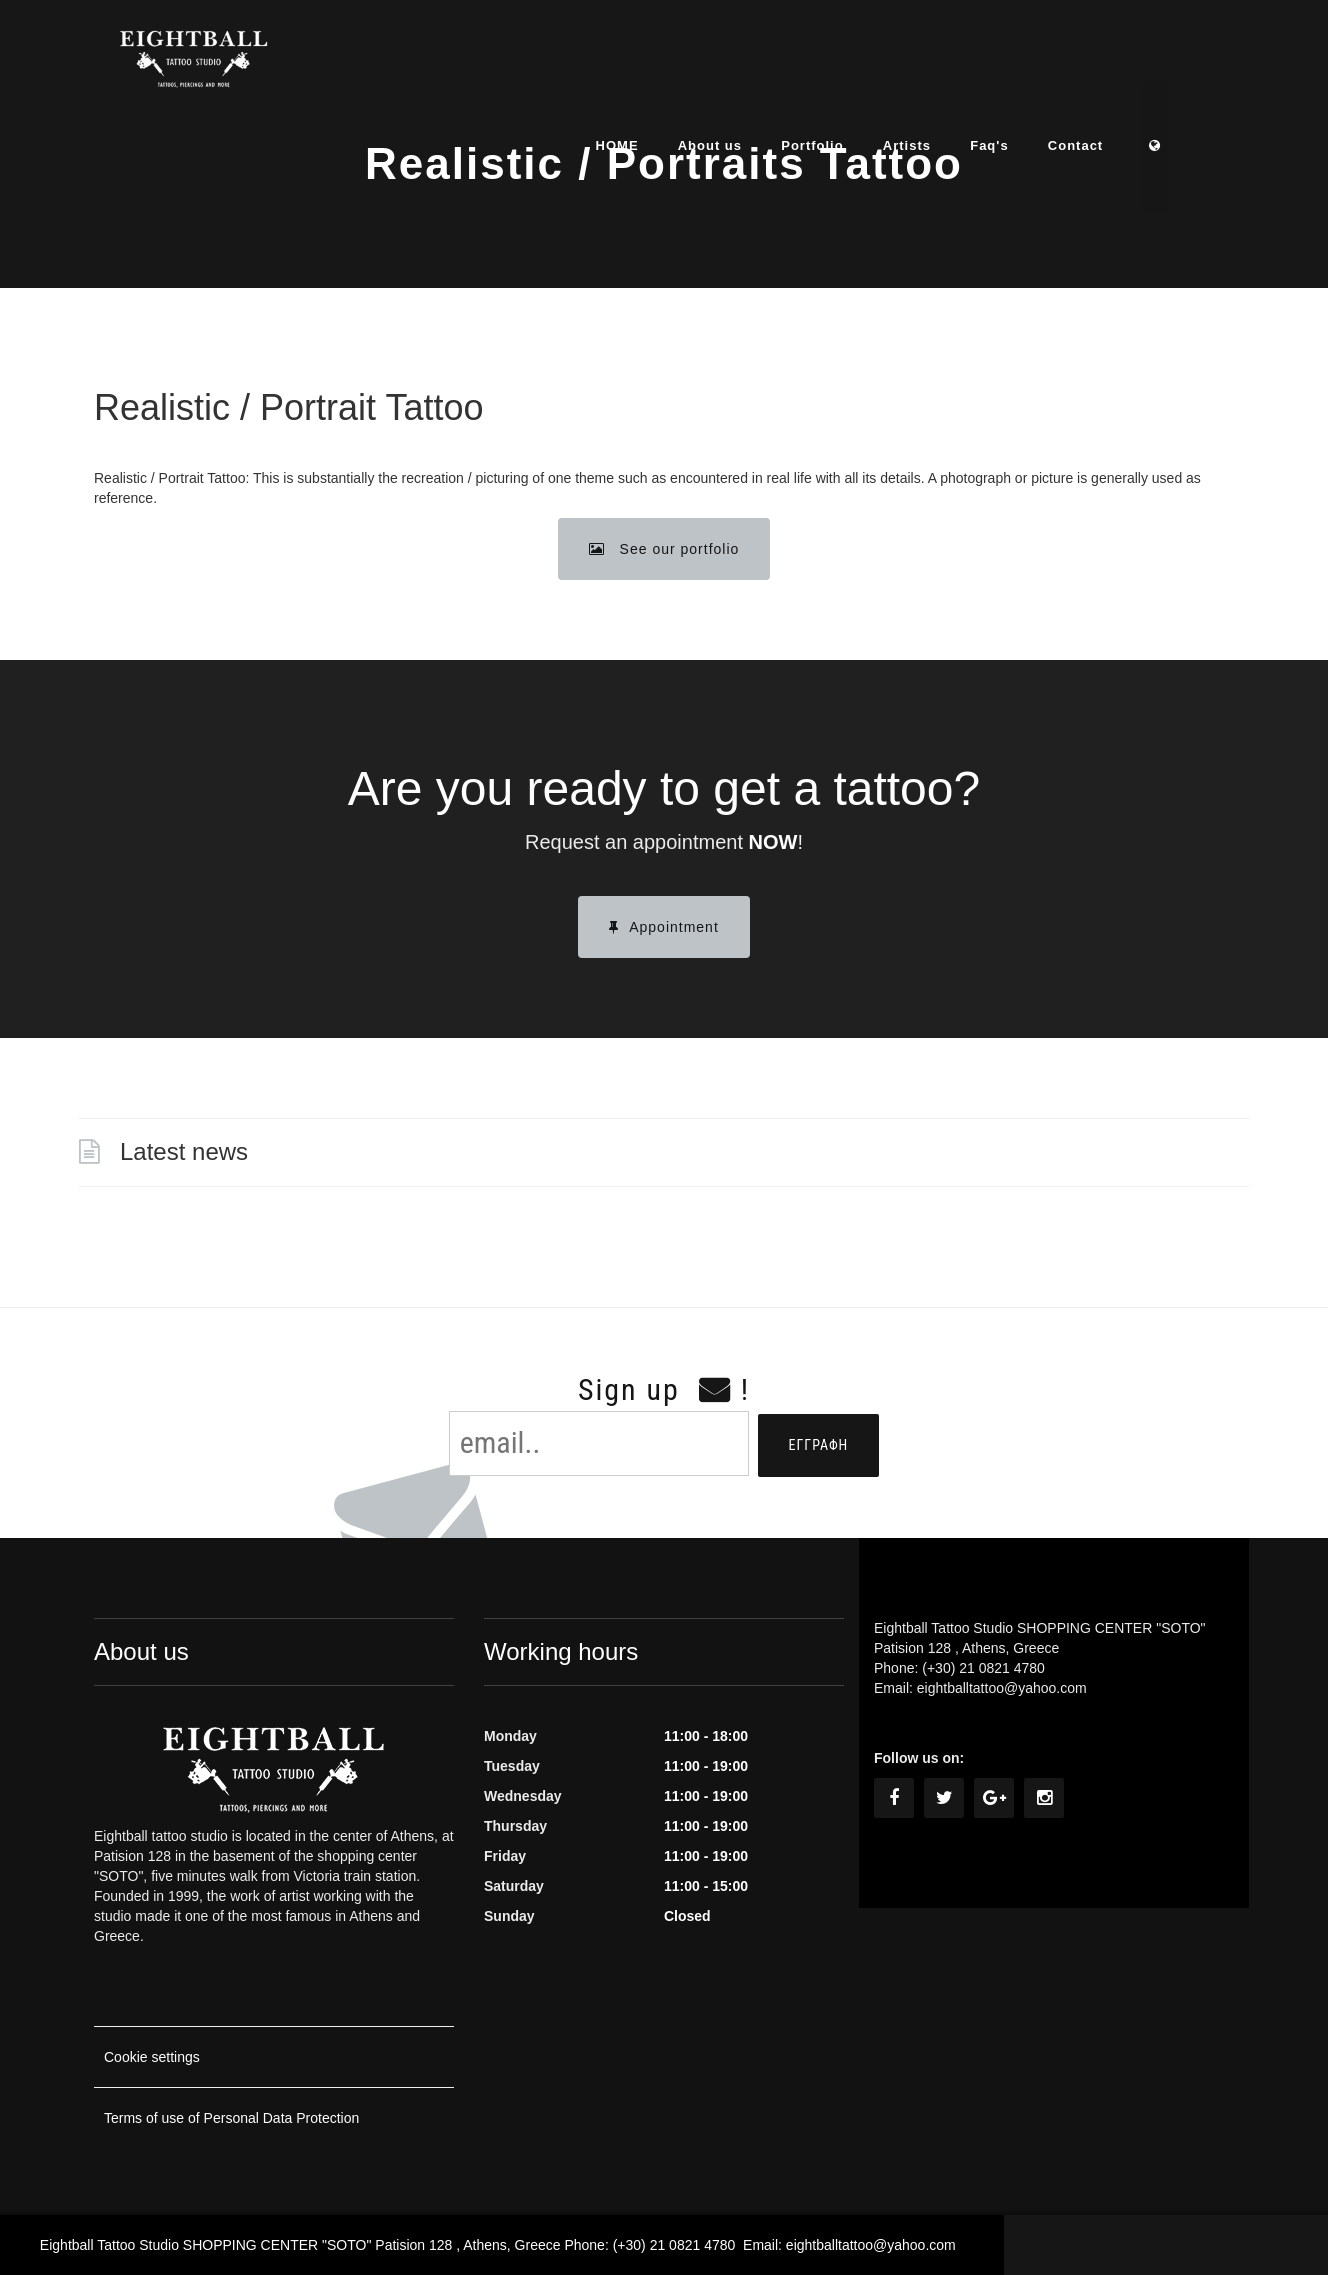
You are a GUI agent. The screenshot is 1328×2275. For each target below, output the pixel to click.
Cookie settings (152, 2057)
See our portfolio (664, 549)
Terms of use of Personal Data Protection (231, 2118)
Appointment (664, 927)
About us (746, 64)
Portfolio (849, 64)
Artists (944, 64)
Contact (1114, 64)
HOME (652, 64)
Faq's (1027, 64)
